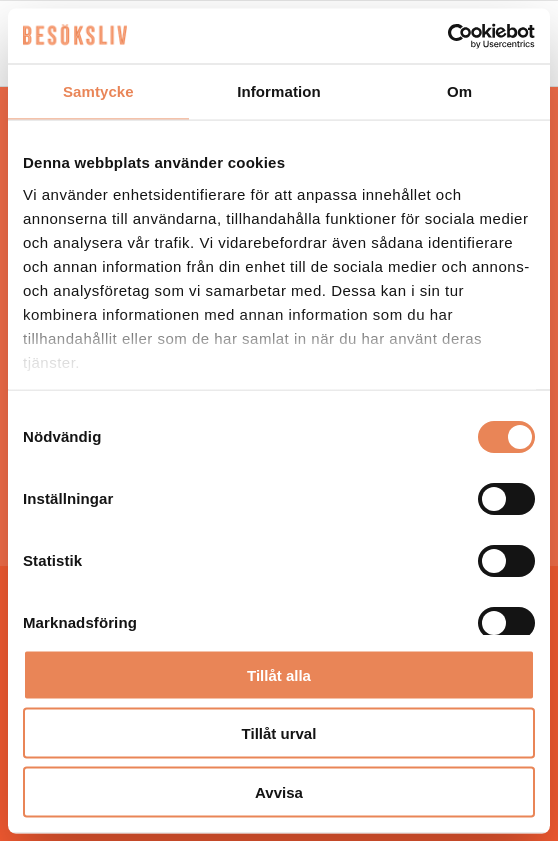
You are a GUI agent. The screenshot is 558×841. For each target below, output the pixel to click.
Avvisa (279, 791)
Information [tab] (279, 91)
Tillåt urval (279, 733)
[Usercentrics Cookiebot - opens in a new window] (447, 36)
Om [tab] (459, 91)
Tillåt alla (279, 674)
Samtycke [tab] (98, 91)
